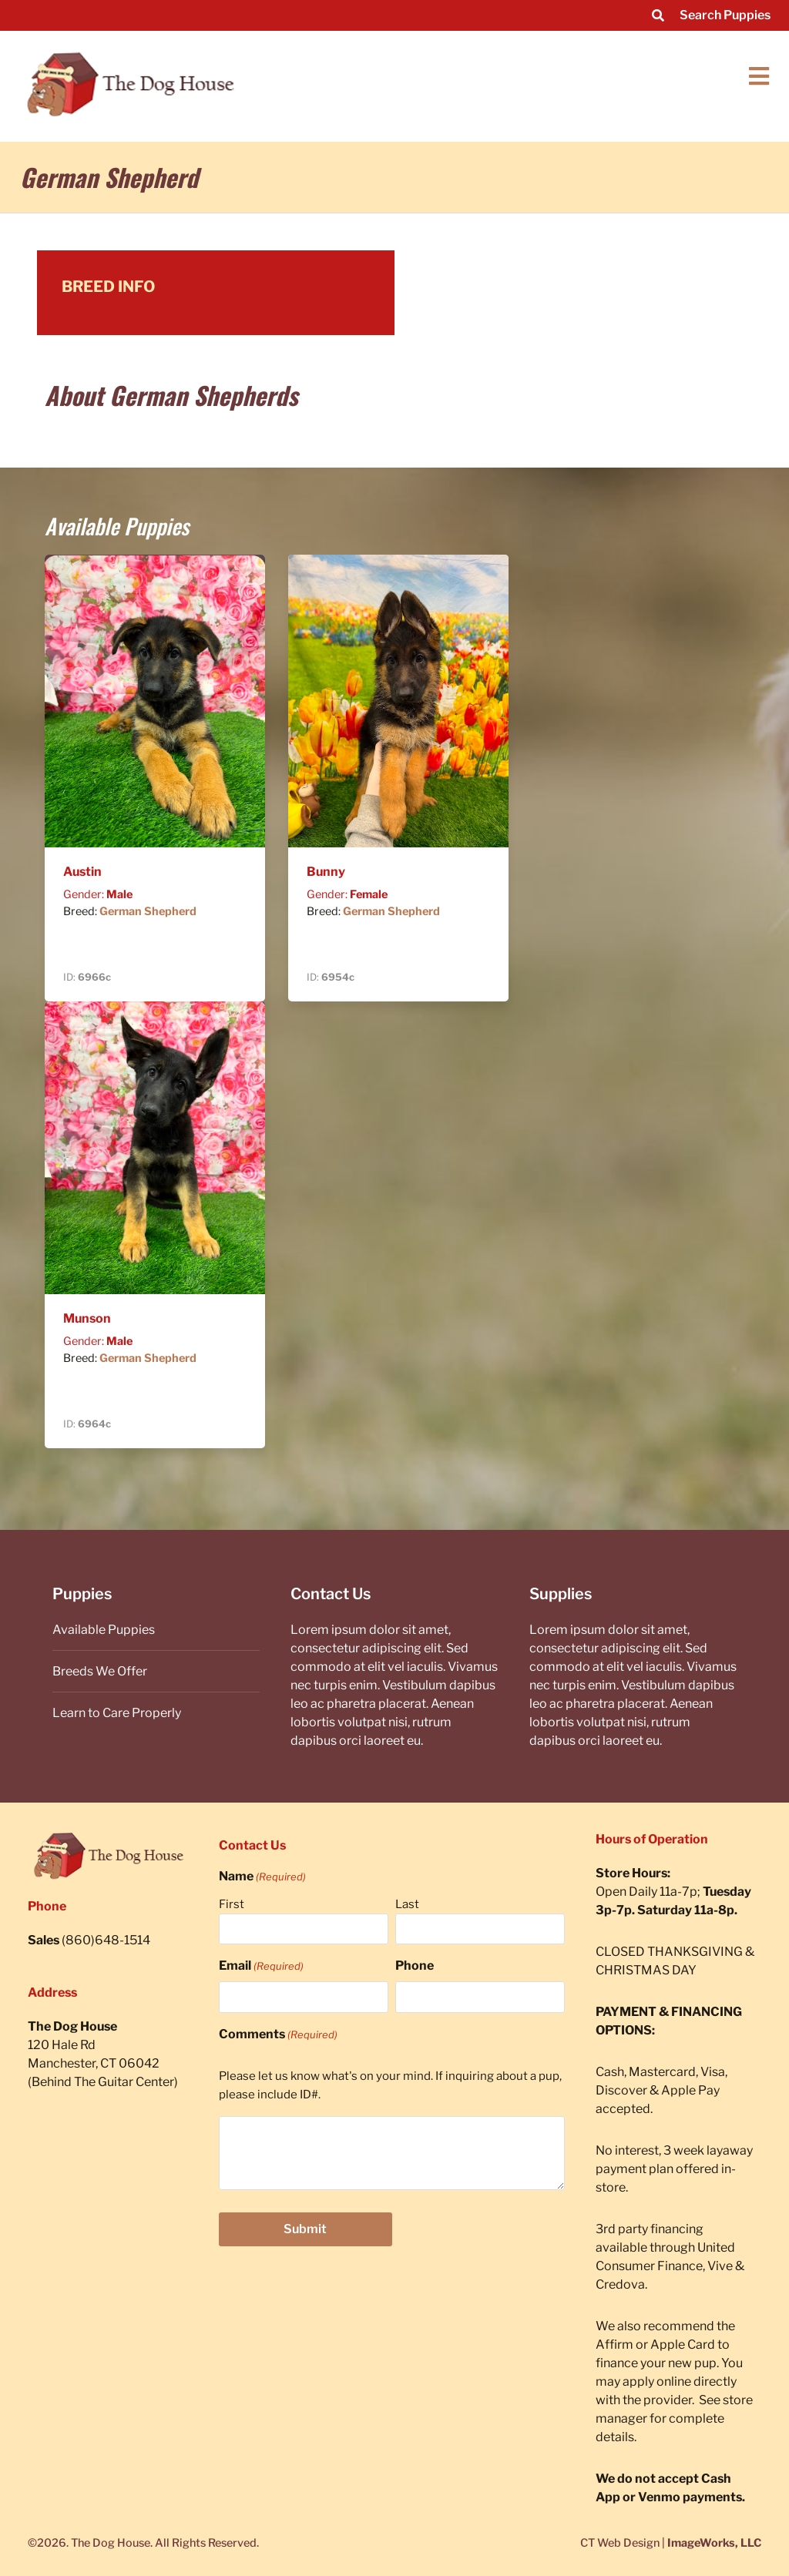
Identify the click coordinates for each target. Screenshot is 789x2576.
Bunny (326, 871)
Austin (82, 871)
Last (407, 1904)
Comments (278, 2034)
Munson (87, 1318)
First (231, 1904)
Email (261, 1966)
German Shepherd (147, 911)
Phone (414, 1965)
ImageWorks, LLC (714, 2543)
